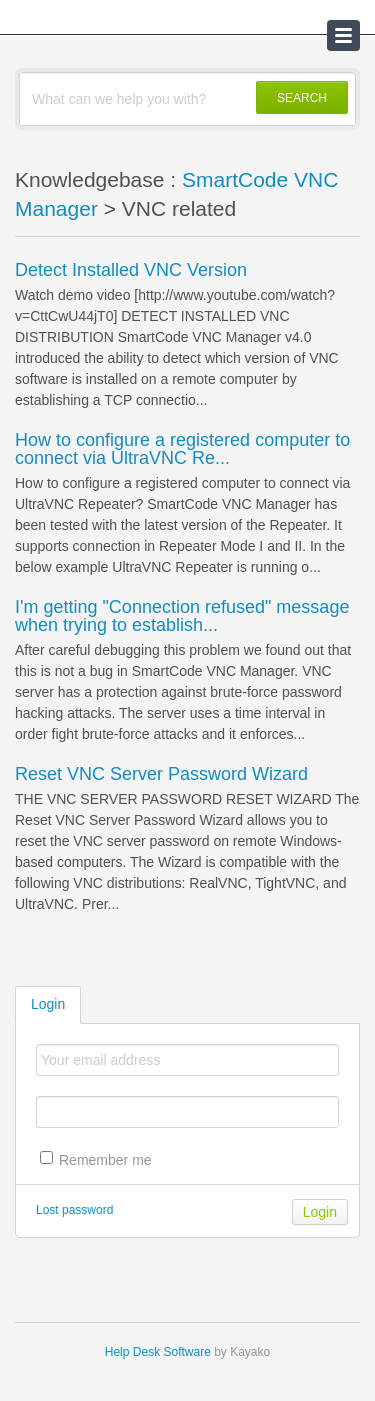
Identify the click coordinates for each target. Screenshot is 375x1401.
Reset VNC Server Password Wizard (161, 774)
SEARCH (302, 98)
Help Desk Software (158, 1352)
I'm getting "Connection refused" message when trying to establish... (182, 616)
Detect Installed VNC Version (131, 270)
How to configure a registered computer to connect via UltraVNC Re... (182, 449)
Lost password (74, 1210)
